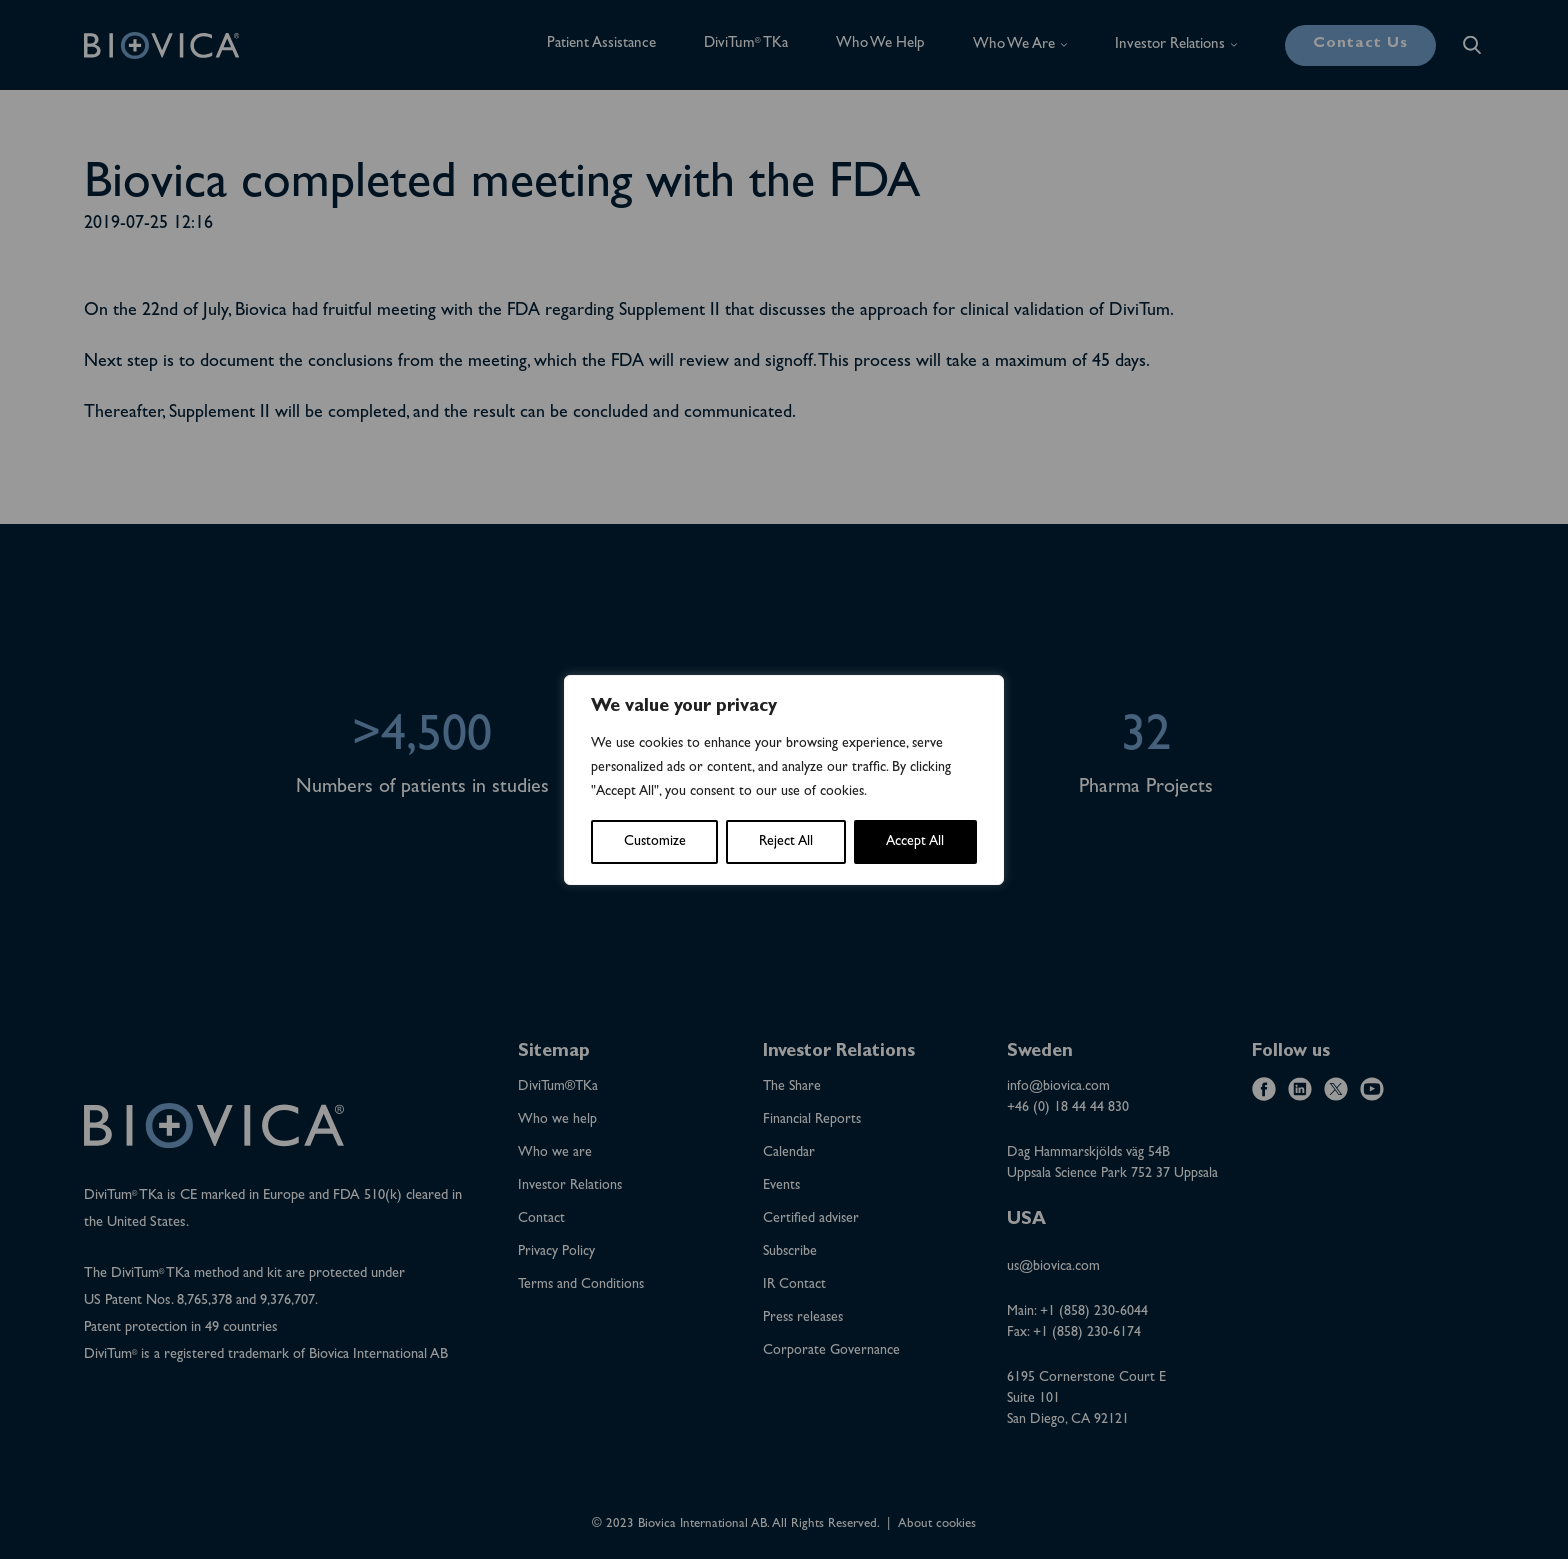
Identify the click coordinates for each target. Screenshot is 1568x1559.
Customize (655, 842)
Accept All (915, 842)
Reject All (786, 842)
